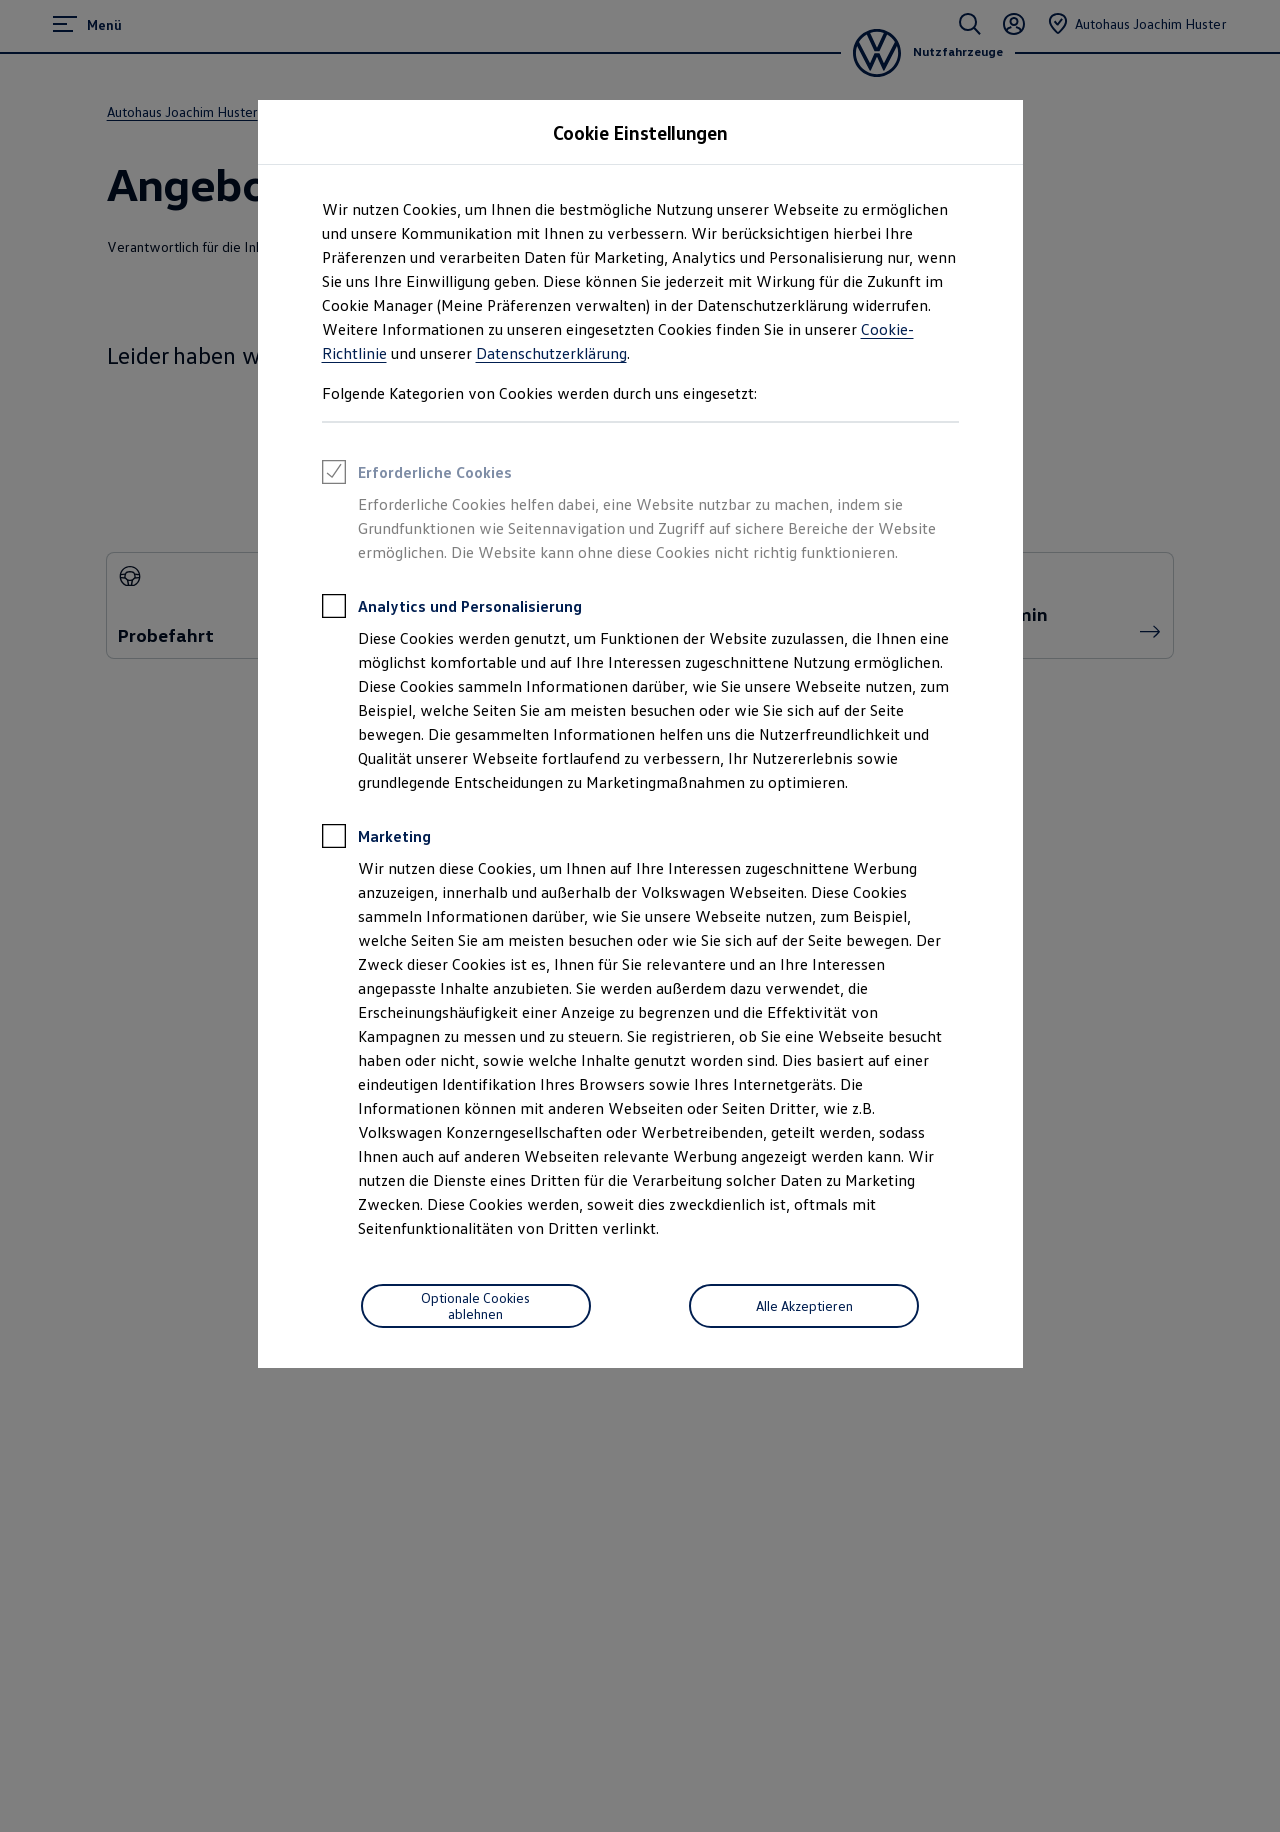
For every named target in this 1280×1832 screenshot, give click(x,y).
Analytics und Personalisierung (452, 609)
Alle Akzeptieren (804, 1305)
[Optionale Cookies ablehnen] (476, 1306)
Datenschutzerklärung (551, 353)
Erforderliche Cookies (417, 475)
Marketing (376, 839)
